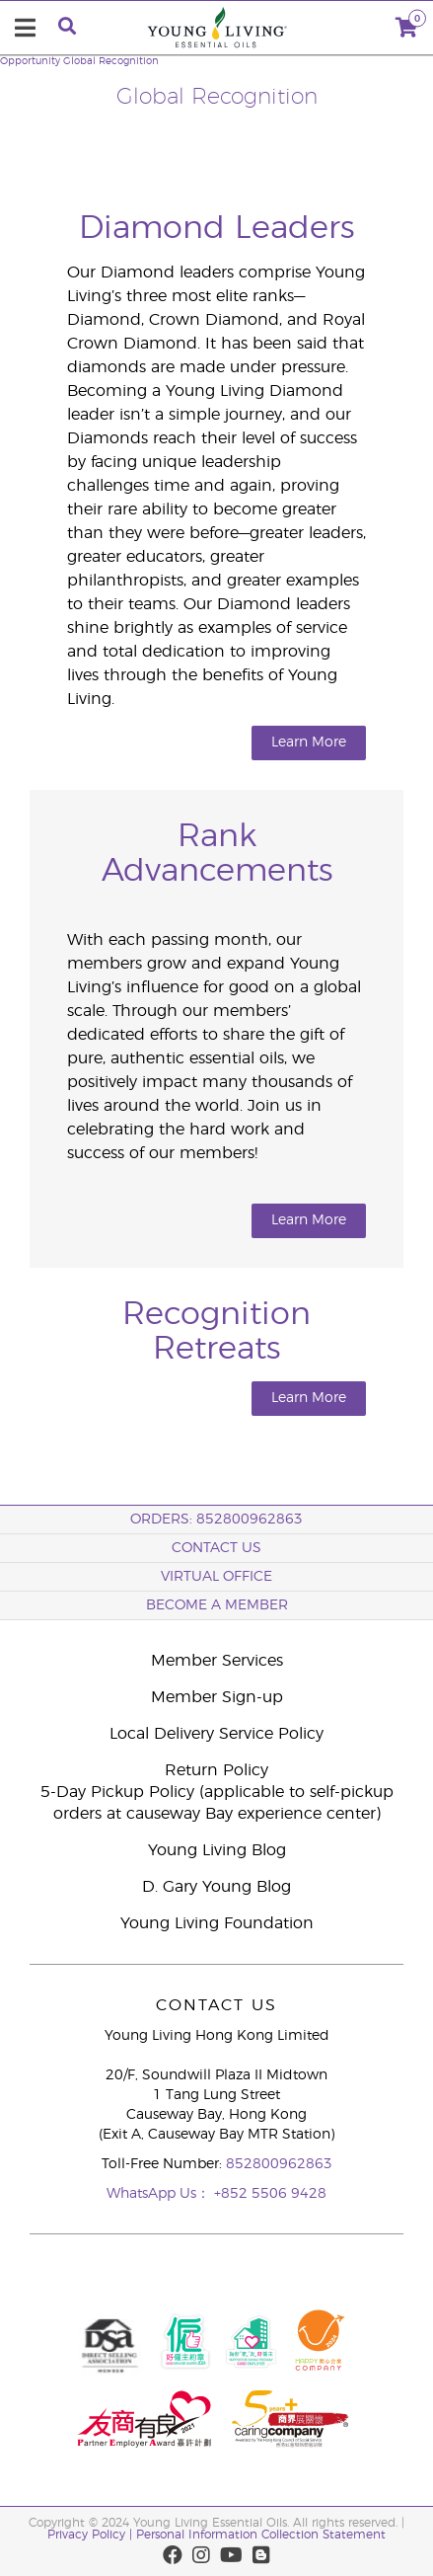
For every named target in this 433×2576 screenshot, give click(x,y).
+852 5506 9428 (270, 2194)
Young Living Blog (217, 1850)
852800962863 (279, 2164)
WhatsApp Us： (160, 2194)
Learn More (308, 742)
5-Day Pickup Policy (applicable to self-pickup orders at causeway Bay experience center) (217, 1803)
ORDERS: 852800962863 (216, 1519)
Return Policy (216, 1770)
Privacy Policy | (91, 2534)
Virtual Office (216, 1577)
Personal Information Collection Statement (261, 2534)
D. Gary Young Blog (216, 1887)
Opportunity (30, 61)
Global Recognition (111, 61)
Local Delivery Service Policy (216, 1734)
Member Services (217, 1661)
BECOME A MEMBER (217, 1605)
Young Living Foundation (217, 1923)
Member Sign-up (217, 1697)
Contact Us (216, 1548)
